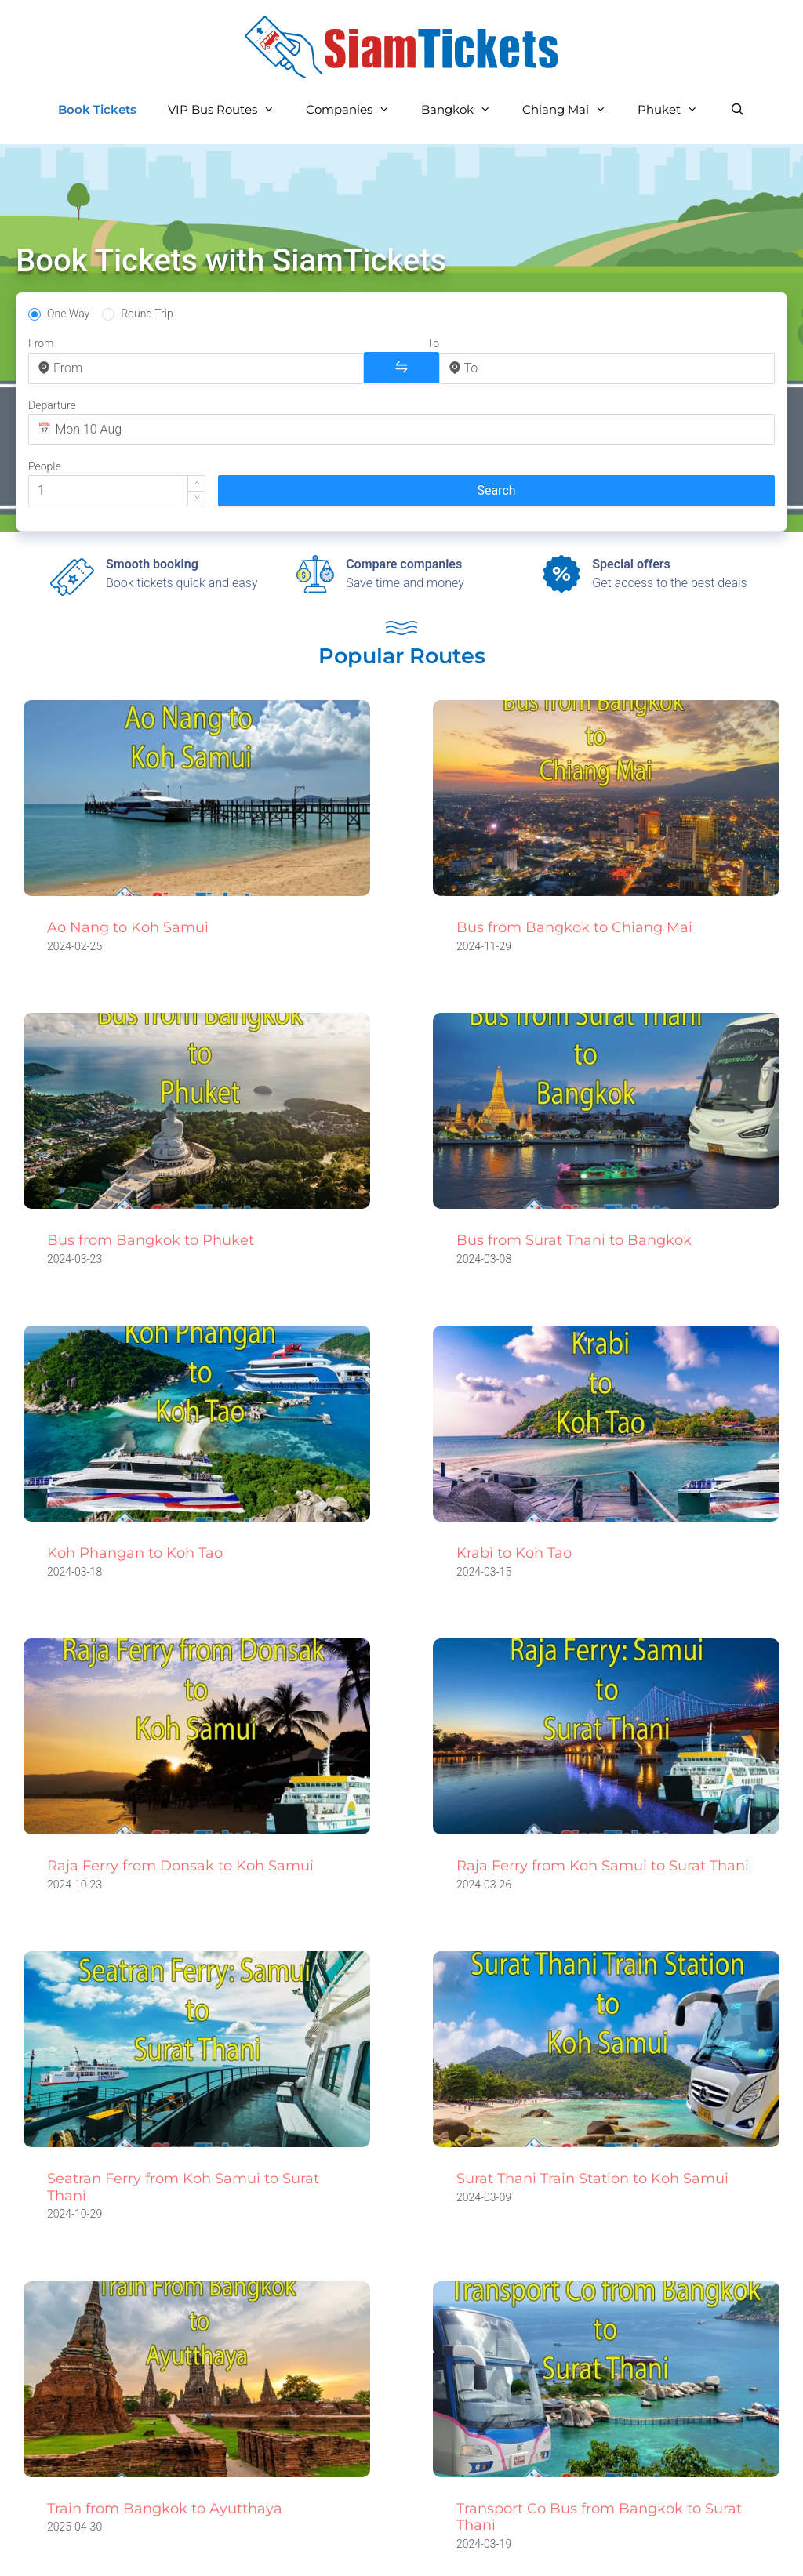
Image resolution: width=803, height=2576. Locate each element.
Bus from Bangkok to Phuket (150, 1167)
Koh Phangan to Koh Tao (135, 1479)
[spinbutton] (654, 368)
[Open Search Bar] (737, 109)
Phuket (676, 109)
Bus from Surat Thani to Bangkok (574, 1167)
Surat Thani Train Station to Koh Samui (592, 2104)
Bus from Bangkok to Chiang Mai (574, 854)
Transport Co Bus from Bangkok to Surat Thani (599, 2443)
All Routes (191, 2549)
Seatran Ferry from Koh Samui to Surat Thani (183, 2113)
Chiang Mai (572, 109)
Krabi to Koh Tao (514, 1479)
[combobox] (111, 368)
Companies (355, 109)
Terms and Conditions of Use (469, 2549)
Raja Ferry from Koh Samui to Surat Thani (602, 1792)
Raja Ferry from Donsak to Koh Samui (180, 1792)
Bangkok (464, 109)
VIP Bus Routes (229, 109)
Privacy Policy (296, 2549)
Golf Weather (728, 2549)
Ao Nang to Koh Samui (128, 854)
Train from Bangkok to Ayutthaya (164, 2435)
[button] (671, 360)
